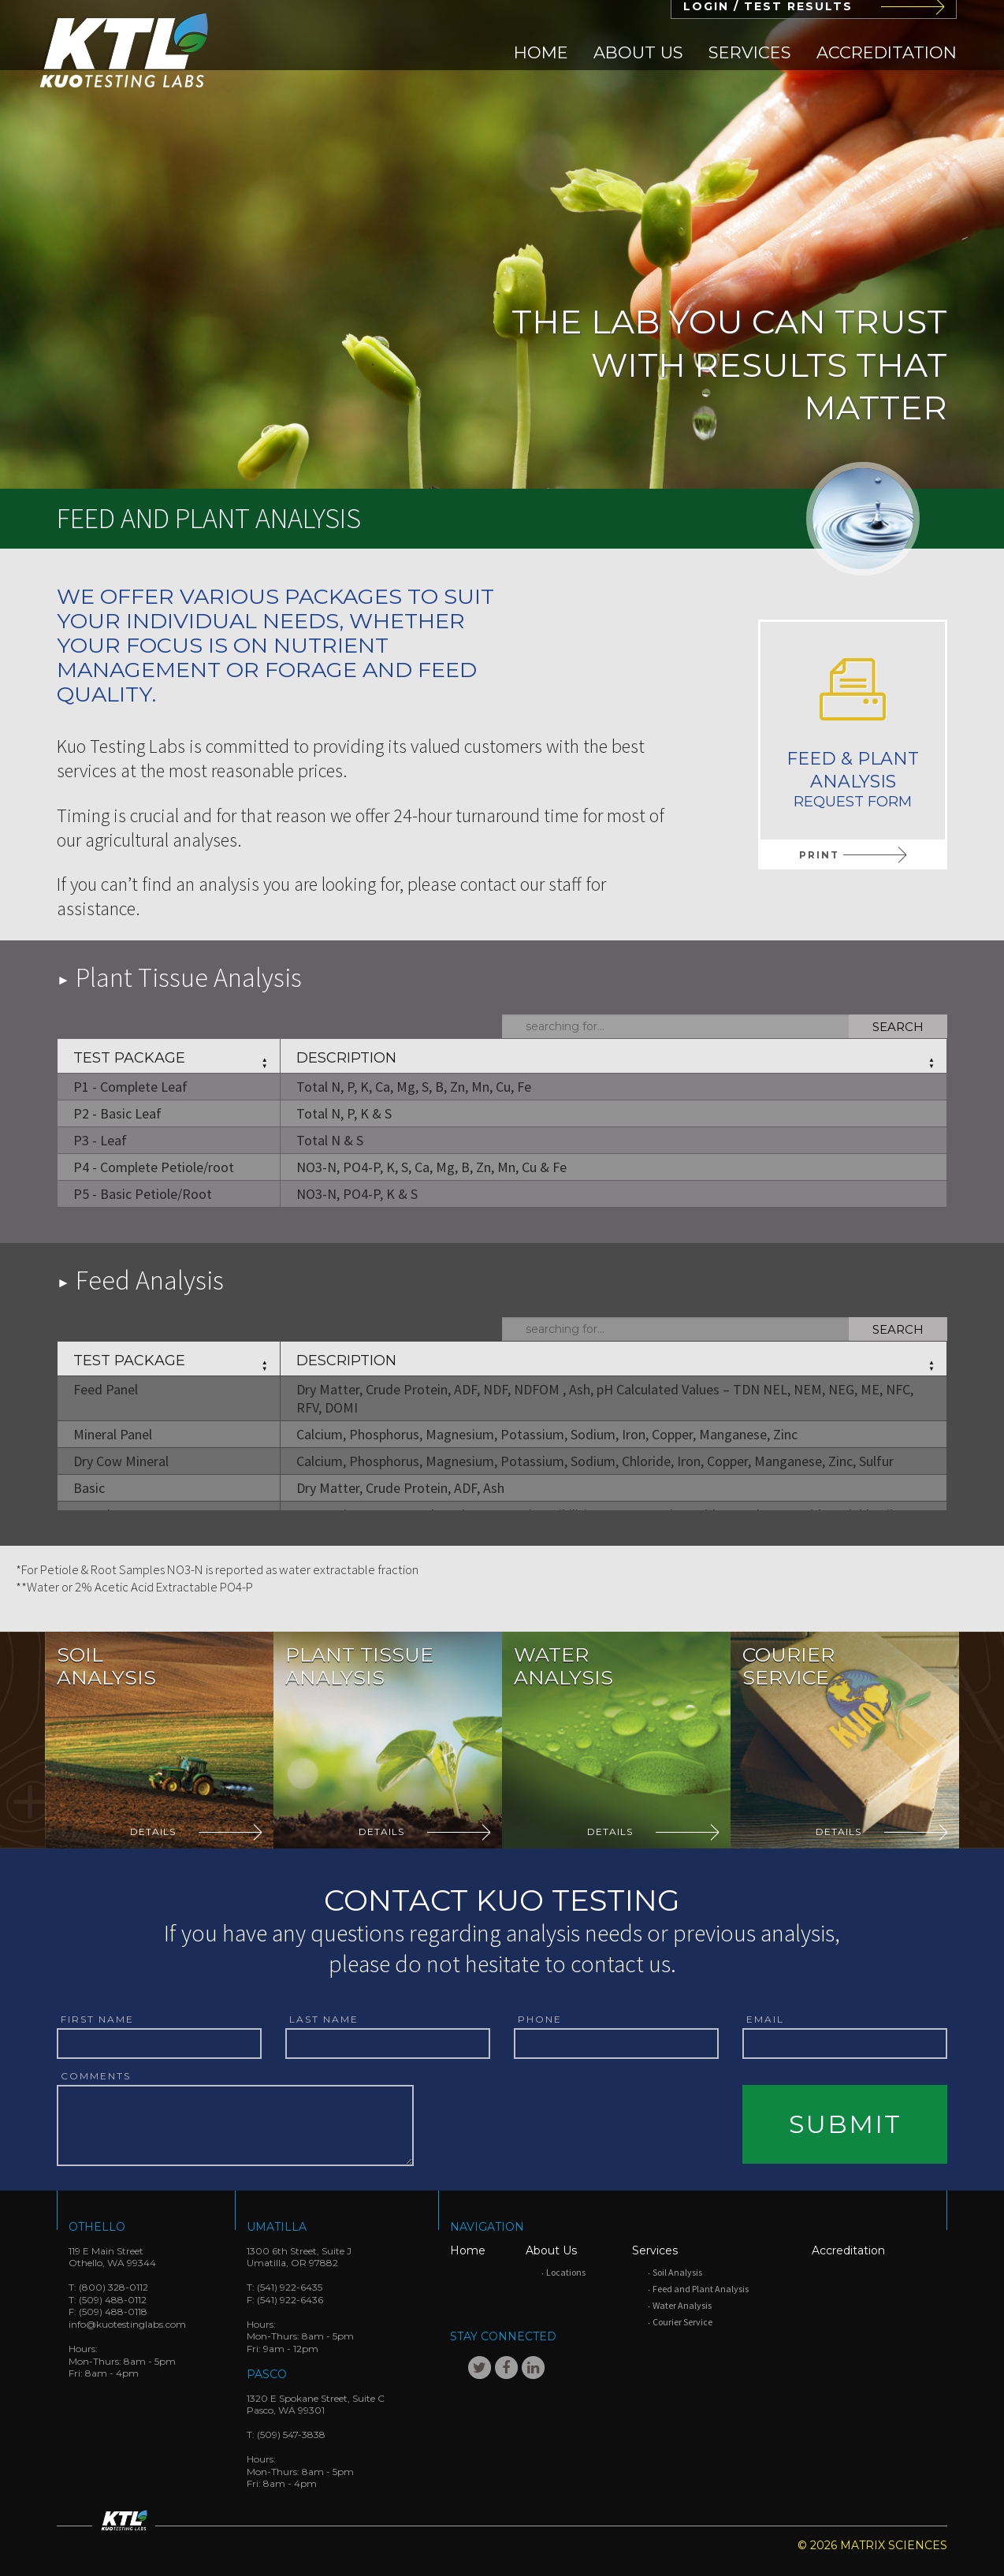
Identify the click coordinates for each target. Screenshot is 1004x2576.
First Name (97, 2019)
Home (541, 52)
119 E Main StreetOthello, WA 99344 (112, 2257)
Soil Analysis (677, 2272)
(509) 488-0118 (113, 2311)
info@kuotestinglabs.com (127, 2324)
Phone (540, 2019)
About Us (638, 52)
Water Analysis (682, 2305)
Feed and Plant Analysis (701, 2289)
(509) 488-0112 (113, 2300)
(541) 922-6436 (290, 2300)
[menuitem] (541, 52)
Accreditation (886, 52)
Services (749, 52)
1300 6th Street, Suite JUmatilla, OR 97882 (299, 2257)
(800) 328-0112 (113, 2287)
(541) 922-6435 (289, 2287)
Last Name (324, 2019)
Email (765, 2019)
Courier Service (682, 2322)
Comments (96, 2076)
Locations (566, 2272)
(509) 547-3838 (291, 2434)
